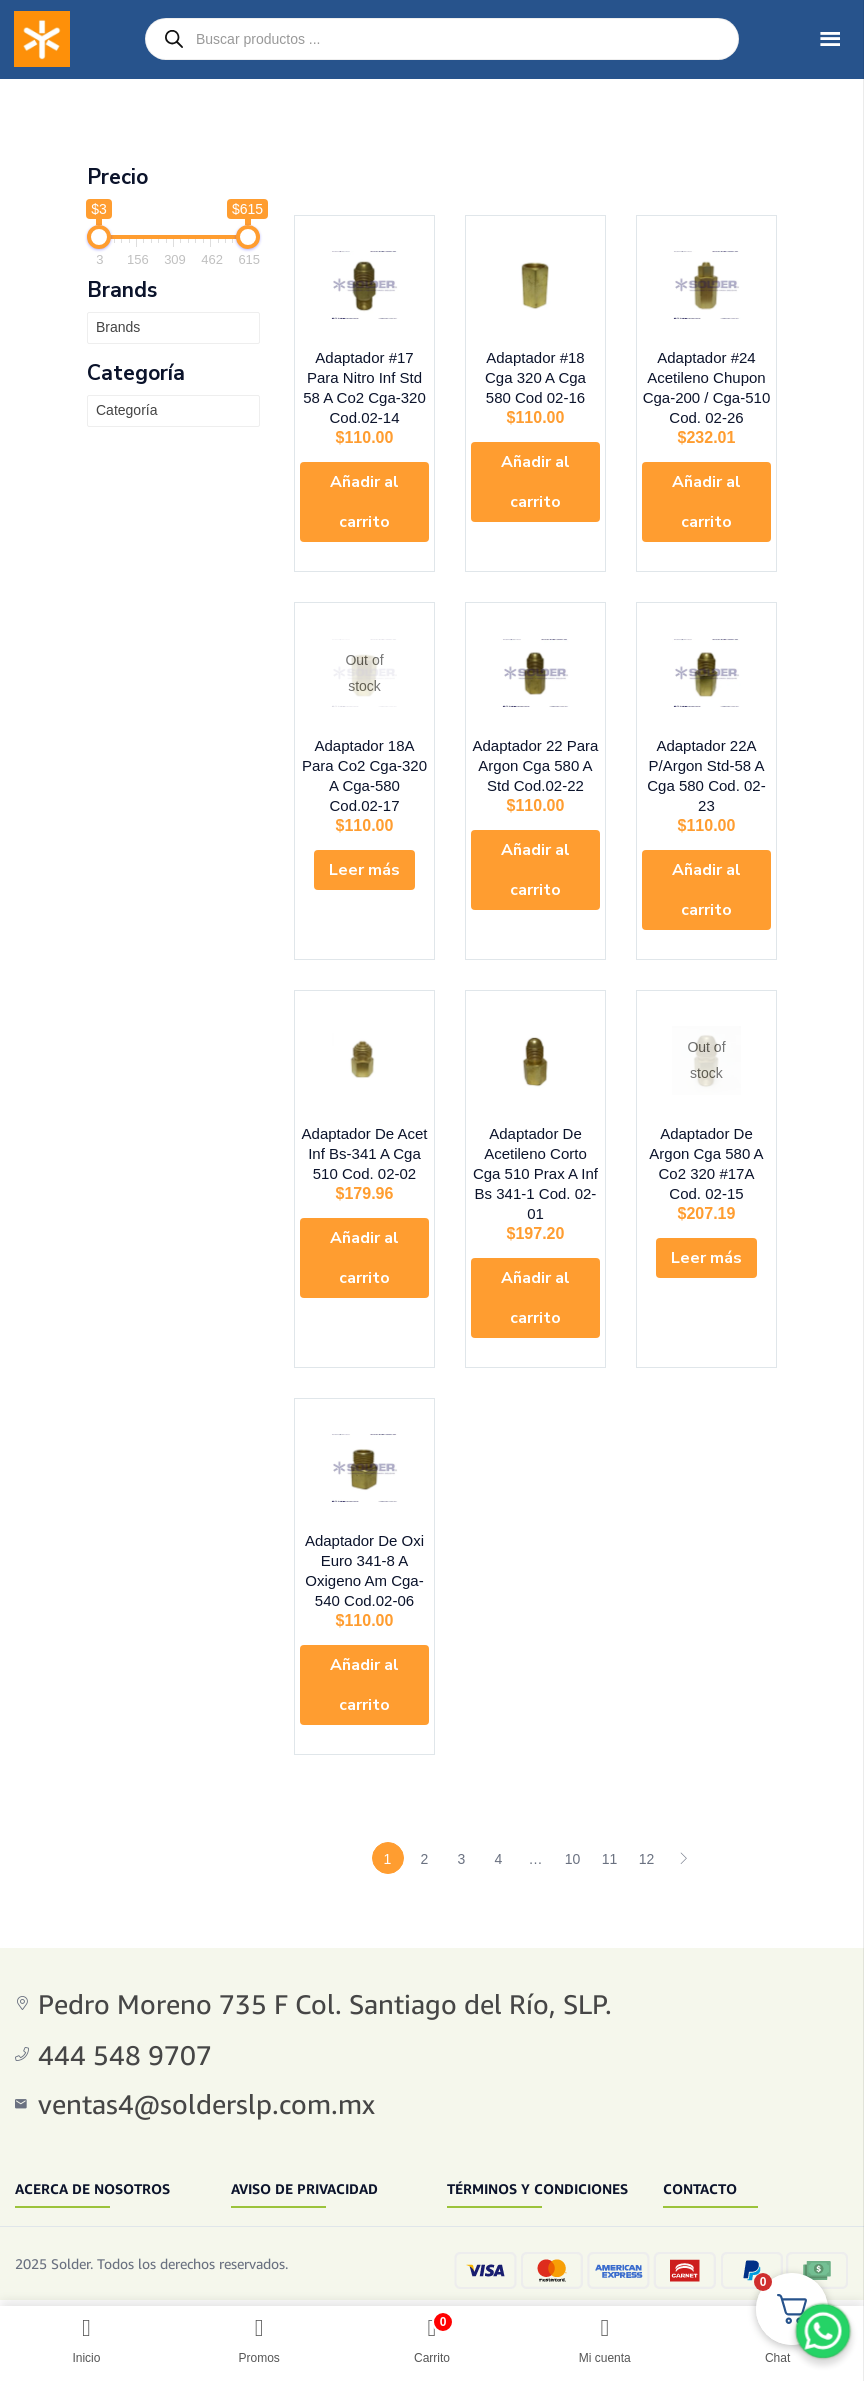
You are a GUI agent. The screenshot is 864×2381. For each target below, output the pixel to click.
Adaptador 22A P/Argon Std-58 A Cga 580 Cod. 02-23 (706, 777)
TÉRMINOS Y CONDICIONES (537, 2173)
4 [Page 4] (499, 1845)
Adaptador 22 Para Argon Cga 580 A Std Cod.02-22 (536, 777)
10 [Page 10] (573, 1845)
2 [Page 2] (425, 1845)
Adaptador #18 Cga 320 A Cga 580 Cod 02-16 (535, 383)
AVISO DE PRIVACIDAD (304, 2173)
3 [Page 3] (462, 1845)
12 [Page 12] (647, 1845)
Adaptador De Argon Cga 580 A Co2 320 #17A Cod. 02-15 (706, 1151)
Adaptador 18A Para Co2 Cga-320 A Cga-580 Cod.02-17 (364, 777)
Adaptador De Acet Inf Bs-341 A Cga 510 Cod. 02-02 (365, 1151)
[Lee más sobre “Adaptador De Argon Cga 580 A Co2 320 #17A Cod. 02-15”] (706, 1236)
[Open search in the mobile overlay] (442, 39)
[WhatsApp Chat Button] (823, 2331)
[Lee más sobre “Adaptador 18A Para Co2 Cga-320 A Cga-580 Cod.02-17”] (364, 862)
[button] (364, 508)
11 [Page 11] (610, 1845)
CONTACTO (700, 2173)
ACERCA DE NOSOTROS (92, 2173)
